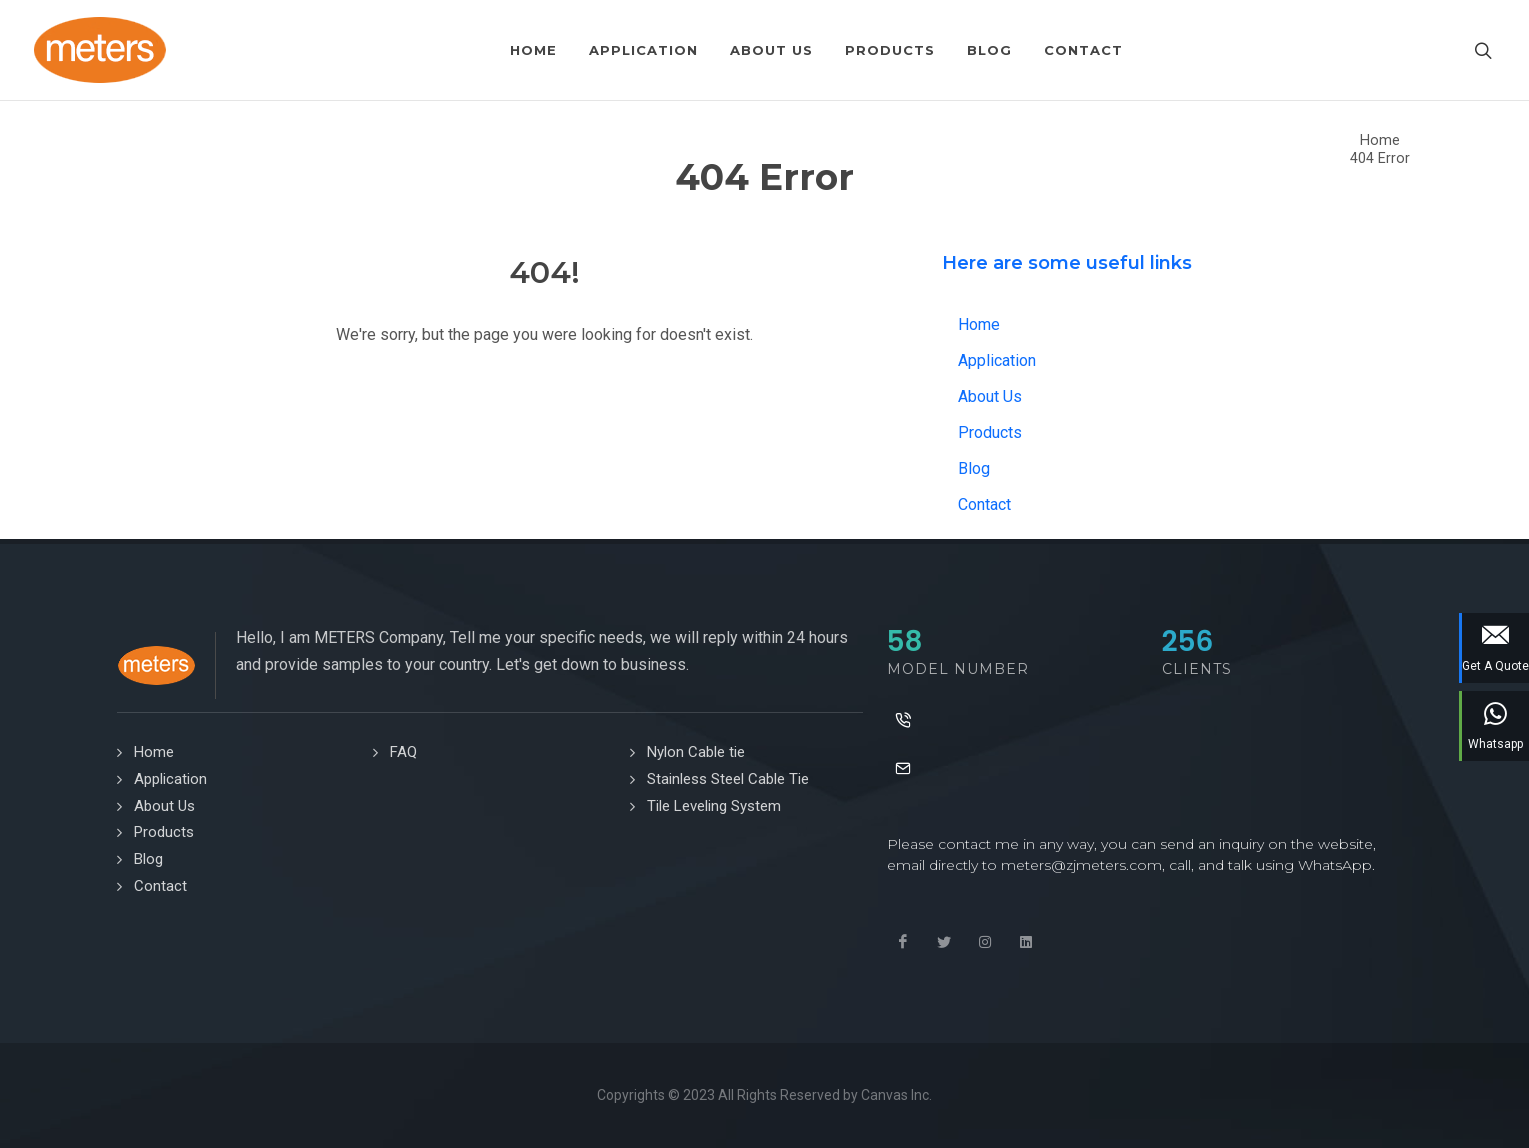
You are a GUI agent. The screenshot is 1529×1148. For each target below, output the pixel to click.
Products (990, 432)
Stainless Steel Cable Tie (728, 779)
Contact (984, 504)
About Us (990, 396)
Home (1380, 140)
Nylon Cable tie (696, 752)
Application (997, 360)
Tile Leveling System (714, 806)
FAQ (403, 752)
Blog (974, 468)
